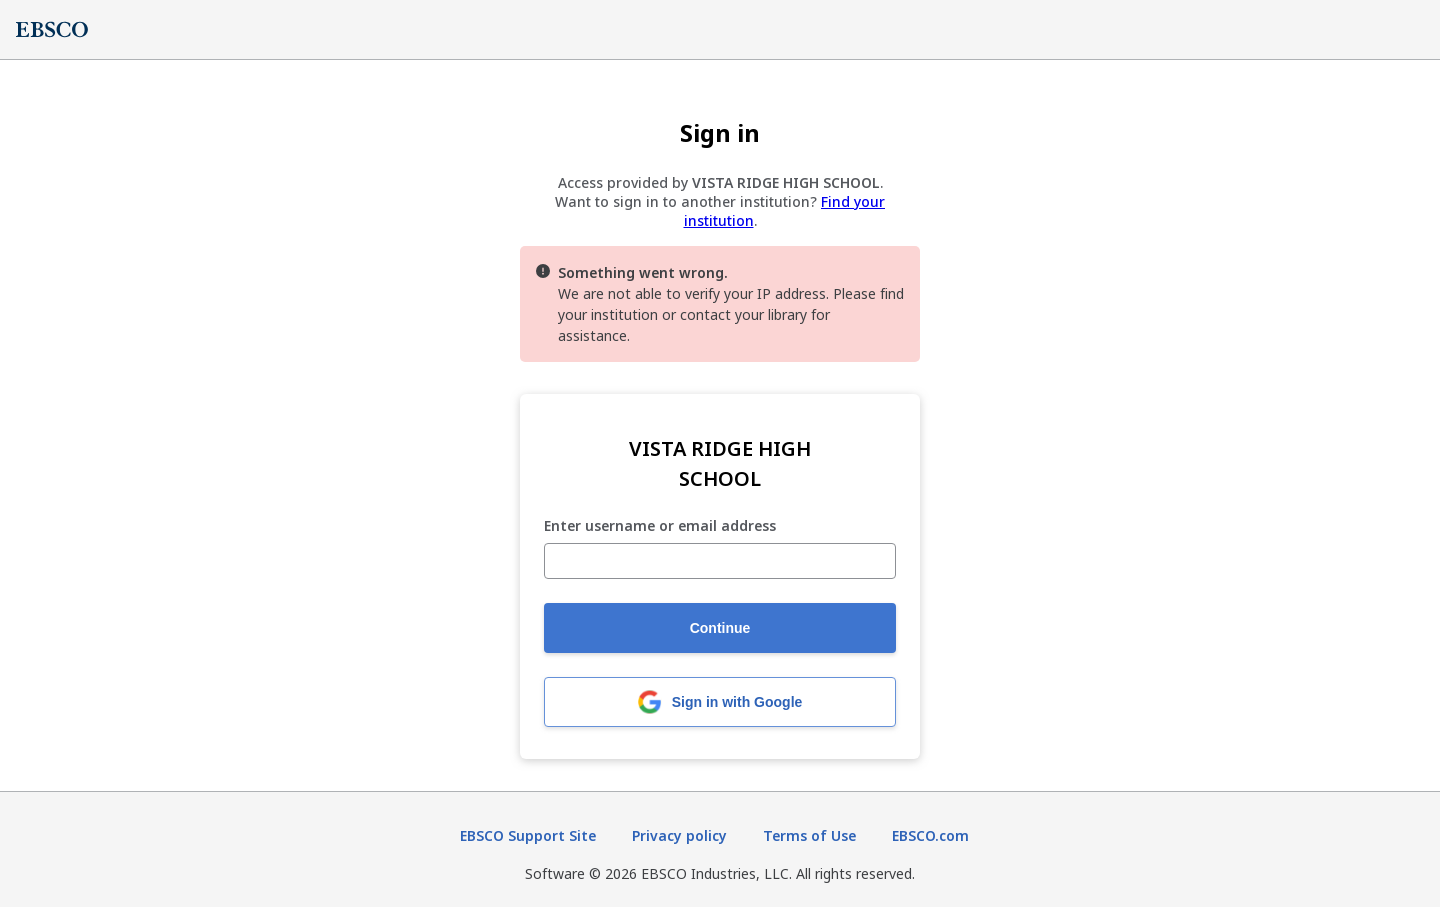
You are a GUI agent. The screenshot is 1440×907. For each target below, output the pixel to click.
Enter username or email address (660, 526)
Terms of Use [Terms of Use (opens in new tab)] (809, 835)
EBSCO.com (930, 835)
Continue (720, 628)
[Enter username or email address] (720, 561)
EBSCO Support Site (528, 835)
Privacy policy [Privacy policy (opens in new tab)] (679, 835)
